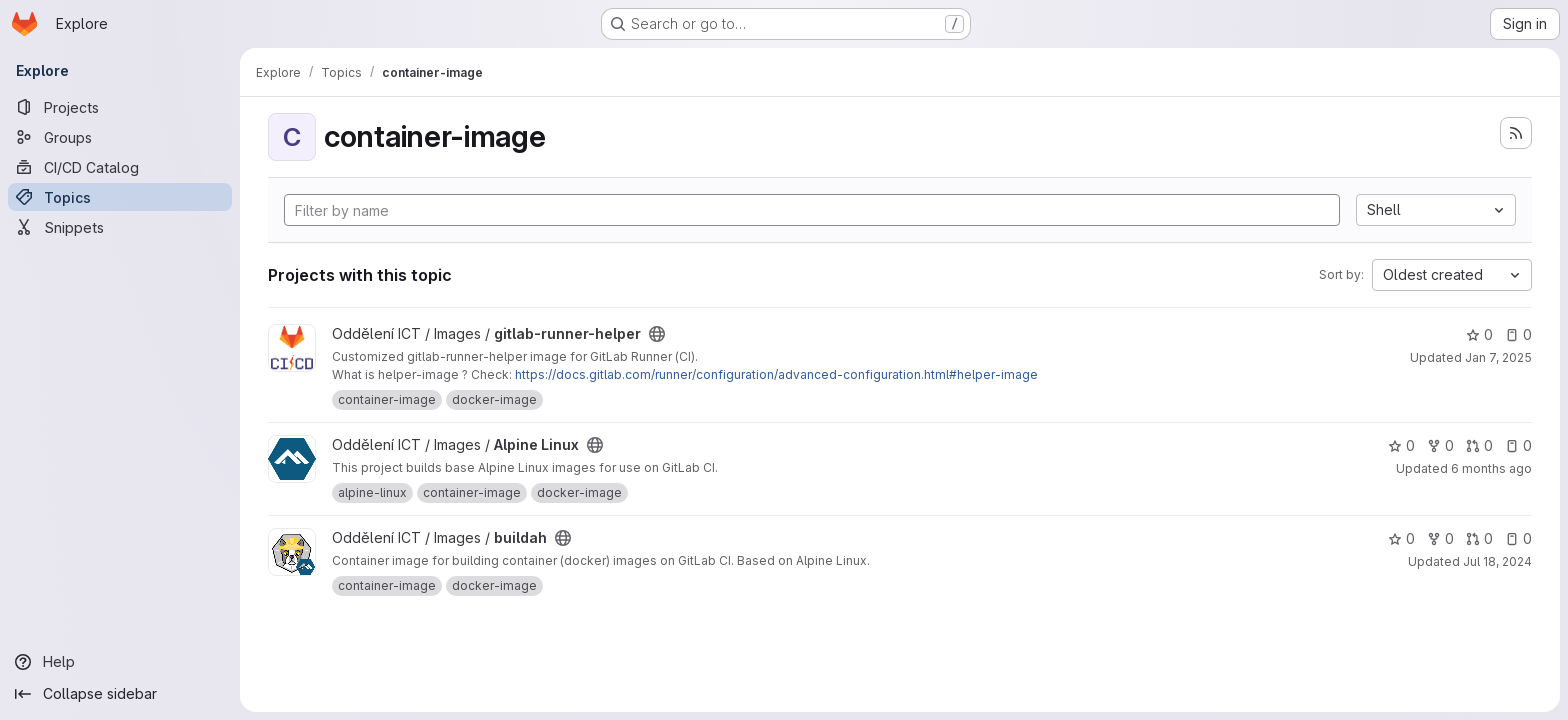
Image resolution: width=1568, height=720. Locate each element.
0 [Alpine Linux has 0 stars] (1401, 445)
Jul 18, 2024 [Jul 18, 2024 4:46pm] (1497, 561)
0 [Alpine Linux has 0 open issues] (1518, 445)
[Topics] (120, 197)
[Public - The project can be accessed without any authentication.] (657, 334)
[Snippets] (120, 227)
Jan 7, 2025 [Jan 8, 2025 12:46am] (1498, 357)
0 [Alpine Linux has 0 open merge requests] (1479, 445)
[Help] (120, 662)
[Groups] (120, 137)
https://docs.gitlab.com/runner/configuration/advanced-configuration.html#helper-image (776, 374)
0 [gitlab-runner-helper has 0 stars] (1479, 334)
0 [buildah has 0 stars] (1401, 538)
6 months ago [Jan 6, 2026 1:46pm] (1491, 468)
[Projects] (120, 107)
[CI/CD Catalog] (120, 167)
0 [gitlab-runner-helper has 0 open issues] (1518, 334)
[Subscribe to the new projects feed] (1516, 133)
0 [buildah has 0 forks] (1440, 538)
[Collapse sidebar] (120, 694)
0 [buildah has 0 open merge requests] (1479, 538)
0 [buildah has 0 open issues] (1518, 538)
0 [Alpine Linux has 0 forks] (1440, 445)
